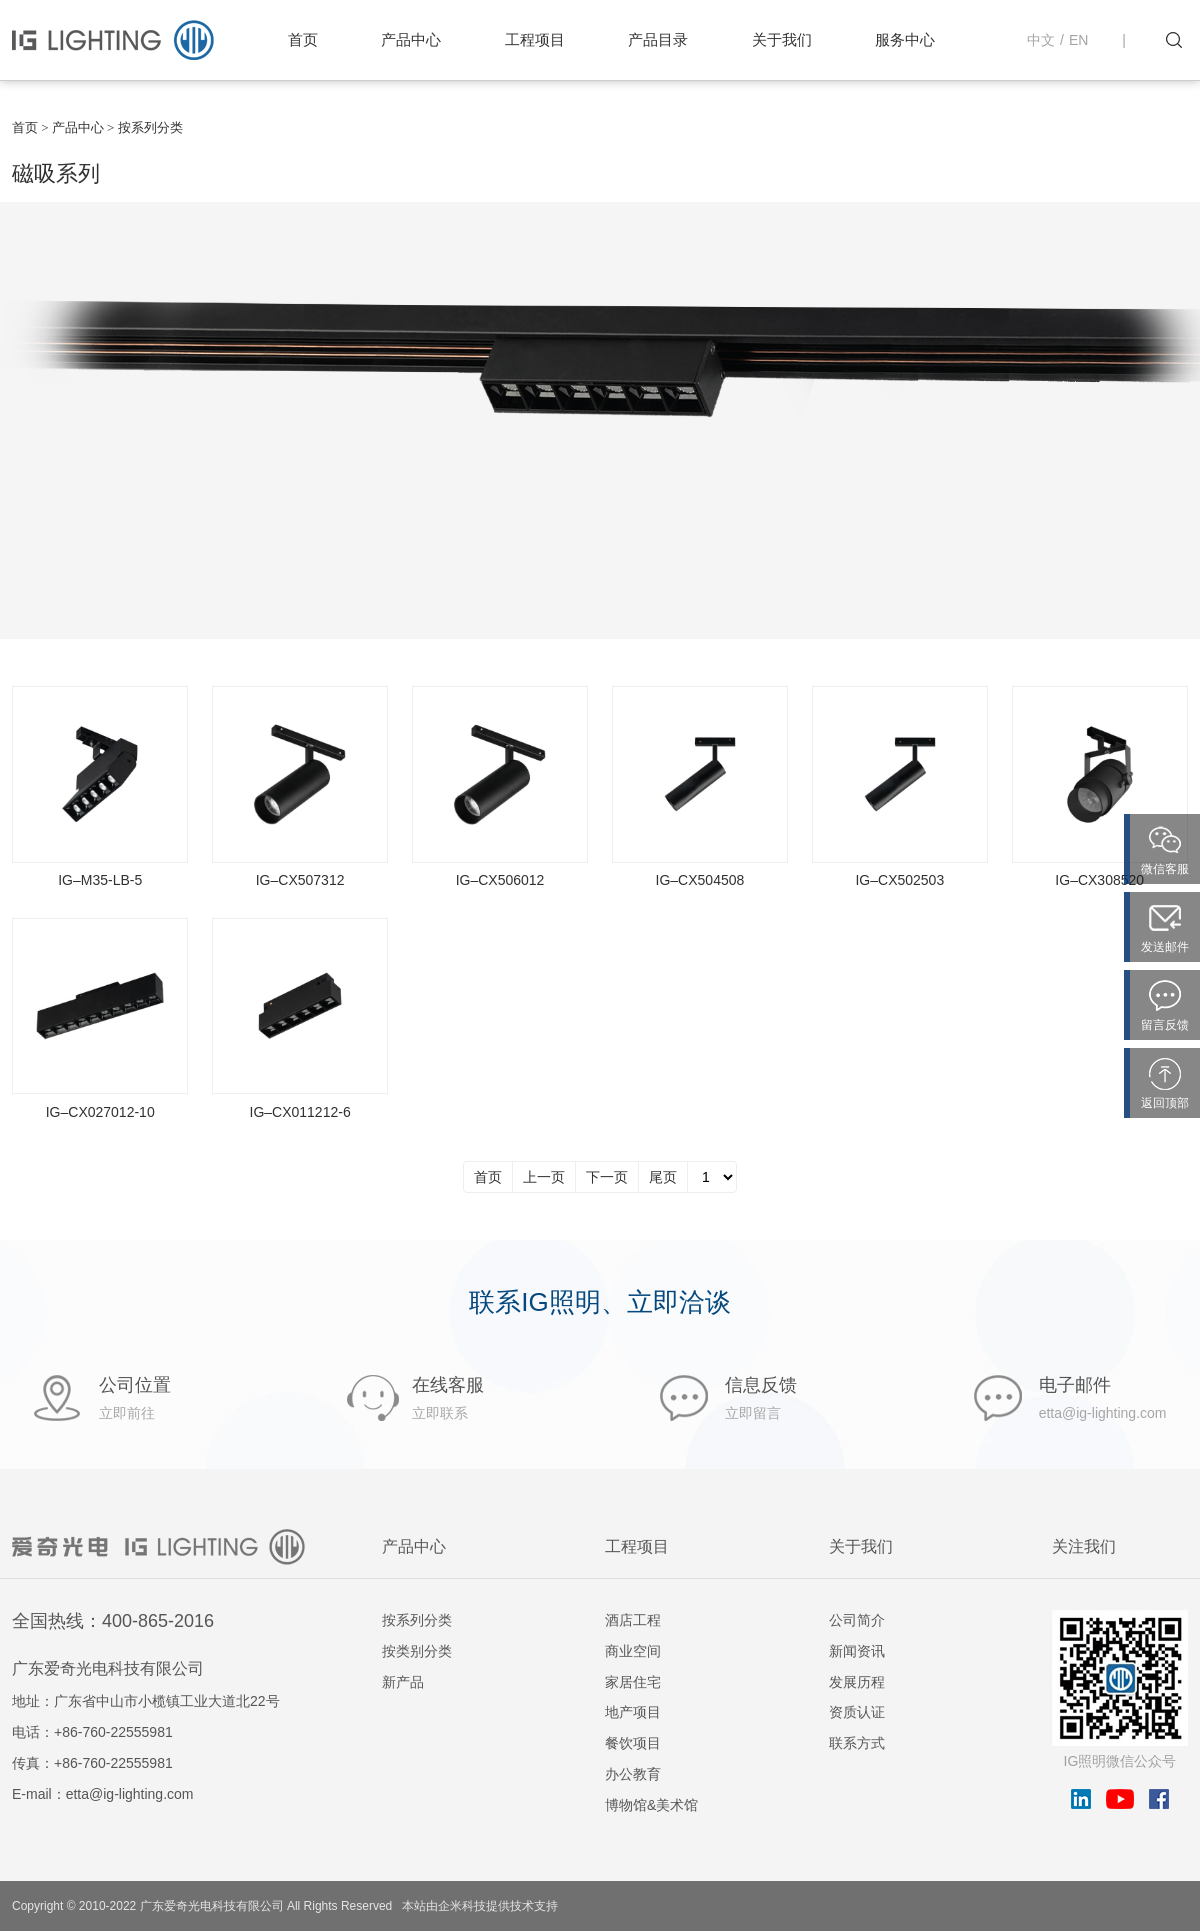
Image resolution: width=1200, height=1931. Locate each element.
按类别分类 (417, 1651)
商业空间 (633, 1651)
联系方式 (857, 1743)
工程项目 (535, 39)
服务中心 (905, 39)
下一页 (607, 1177)
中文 (1041, 40)
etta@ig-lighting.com (130, 1794)
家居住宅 (633, 1682)
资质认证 (857, 1712)
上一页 (544, 1177)
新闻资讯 (857, 1651)
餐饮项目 (633, 1743)
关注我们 (1084, 1546)
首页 (303, 39)
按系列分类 (417, 1620)
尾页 (663, 1177)
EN (1078, 40)
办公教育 (633, 1774)
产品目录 (658, 39)
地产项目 (633, 1712)
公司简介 (857, 1620)
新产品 (403, 1682)
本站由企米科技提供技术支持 (480, 1906)
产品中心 (411, 39)
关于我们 (782, 39)
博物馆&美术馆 (651, 1805)
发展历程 (857, 1682)
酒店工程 (633, 1620)
